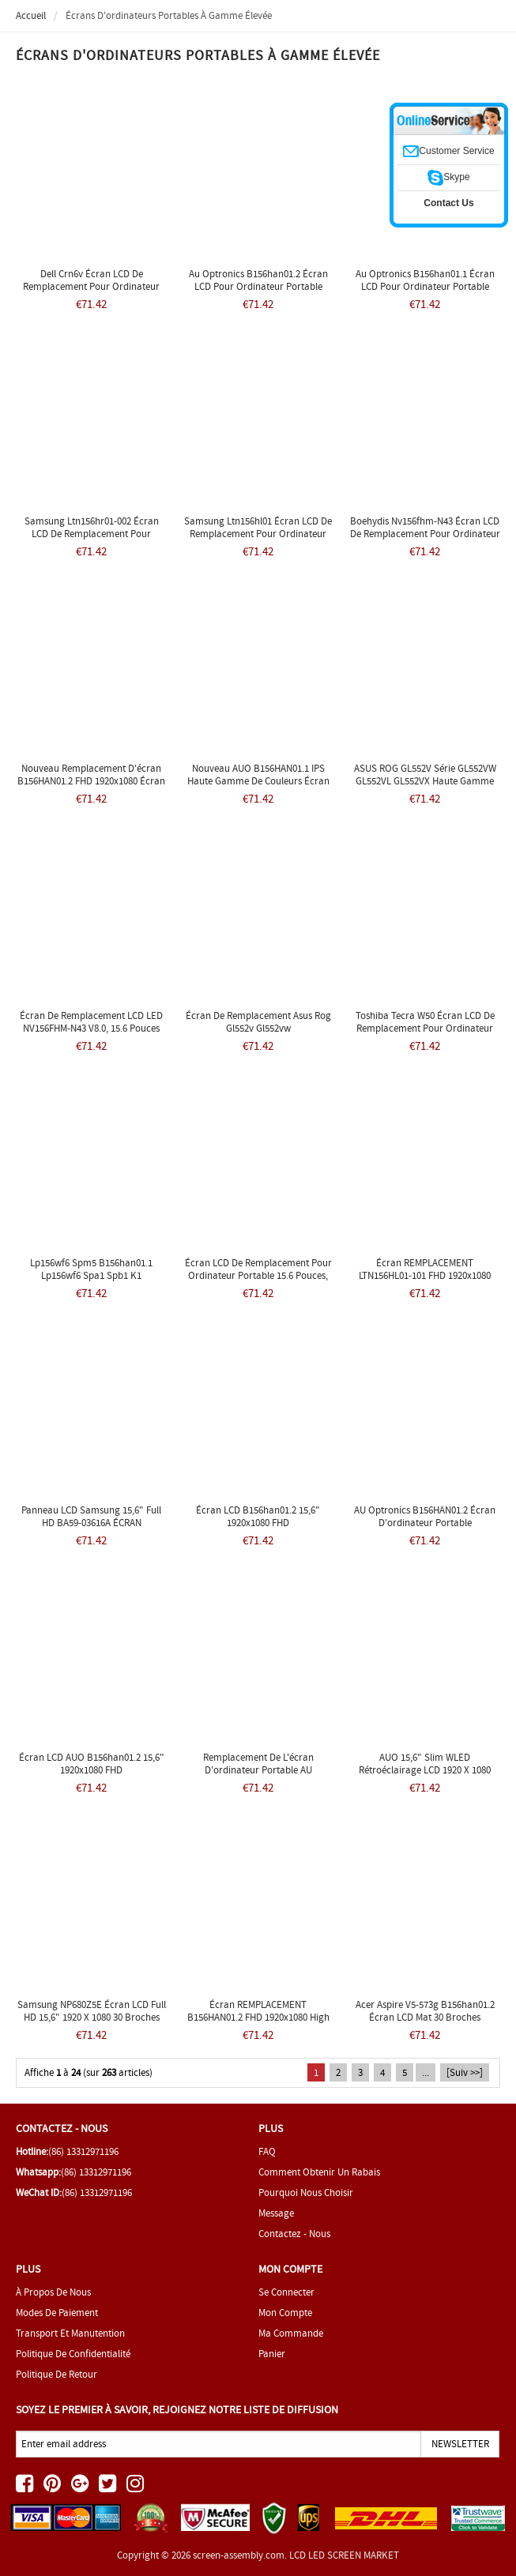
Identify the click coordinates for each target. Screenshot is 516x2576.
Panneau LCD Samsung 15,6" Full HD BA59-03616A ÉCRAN (91, 1516)
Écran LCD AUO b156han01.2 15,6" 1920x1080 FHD (91, 1764)
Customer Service (448, 150)
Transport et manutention (70, 2333)
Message (276, 2213)
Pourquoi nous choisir (305, 2192)
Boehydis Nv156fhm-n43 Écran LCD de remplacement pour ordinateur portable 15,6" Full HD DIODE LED (425, 533)
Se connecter (286, 2292)
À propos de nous (53, 2292)
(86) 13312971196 (83, 2151)
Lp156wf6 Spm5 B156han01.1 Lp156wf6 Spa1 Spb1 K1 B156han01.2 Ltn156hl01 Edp (91, 1275)
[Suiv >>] (464, 2072)
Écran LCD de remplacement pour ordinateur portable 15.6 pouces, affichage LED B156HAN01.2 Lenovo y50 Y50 (258, 1281)
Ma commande (290, 2333)
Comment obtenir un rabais (319, 2172)
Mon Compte (285, 2312)
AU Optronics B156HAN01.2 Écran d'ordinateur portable (424, 1516)
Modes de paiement (57, 2312)
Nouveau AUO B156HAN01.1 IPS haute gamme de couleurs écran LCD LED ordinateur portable (258, 781)
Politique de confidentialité (73, 2353)
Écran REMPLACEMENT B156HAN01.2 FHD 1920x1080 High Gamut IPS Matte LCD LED (258, 2017)
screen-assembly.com (238, 2555)
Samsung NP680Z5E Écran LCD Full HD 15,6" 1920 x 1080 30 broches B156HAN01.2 (91, 2017)
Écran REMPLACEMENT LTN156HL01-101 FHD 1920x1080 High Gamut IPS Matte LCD (425, 1275)
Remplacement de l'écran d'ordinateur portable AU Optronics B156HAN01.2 (258, 1770)
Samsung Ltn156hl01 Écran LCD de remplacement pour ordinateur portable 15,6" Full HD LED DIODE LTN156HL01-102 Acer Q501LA (258, 540)
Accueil (31, 15)
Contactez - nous (294, 2233)
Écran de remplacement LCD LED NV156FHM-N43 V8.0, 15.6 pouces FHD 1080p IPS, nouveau (91, 1028)
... (425, 2072)
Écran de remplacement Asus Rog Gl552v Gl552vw (258, 1022)
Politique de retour (56, 2374)
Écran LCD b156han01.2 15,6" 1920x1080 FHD (258, 1516)
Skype (448, 176)
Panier (271, 2353)
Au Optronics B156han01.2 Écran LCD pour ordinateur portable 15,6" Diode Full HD (258, 286)
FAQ (267, 2151)
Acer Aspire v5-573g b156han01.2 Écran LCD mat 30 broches (425, 2011)
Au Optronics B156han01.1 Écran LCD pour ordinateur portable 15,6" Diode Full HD (425, 286)
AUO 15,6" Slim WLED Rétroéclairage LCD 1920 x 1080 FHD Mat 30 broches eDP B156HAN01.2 (425, 1776)
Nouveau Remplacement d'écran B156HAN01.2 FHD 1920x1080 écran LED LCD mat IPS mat (91, 781)
